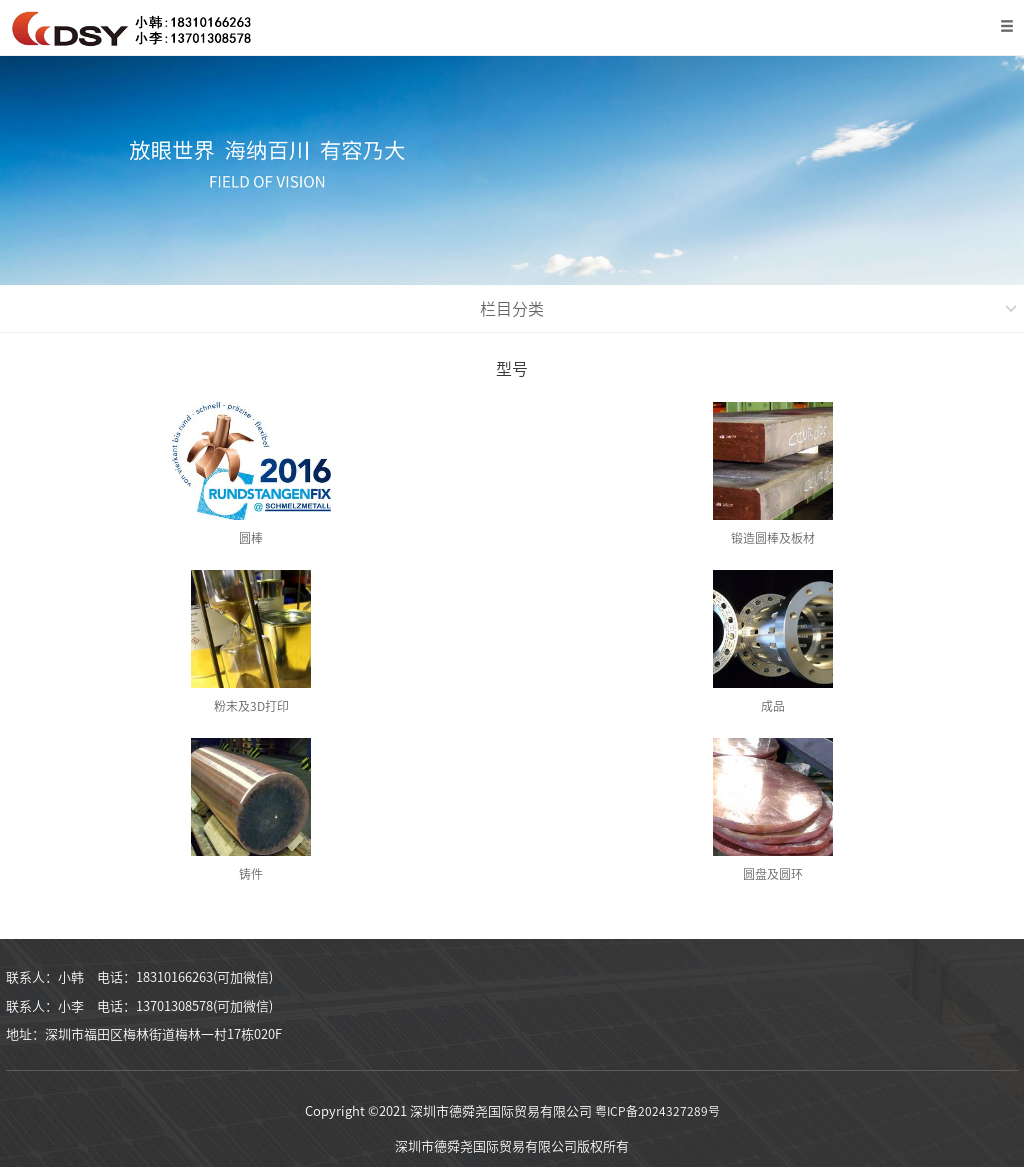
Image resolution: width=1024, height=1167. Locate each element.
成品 (773, 706)
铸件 (251, 874)
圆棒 (251, 538)
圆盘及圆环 (773, 874)
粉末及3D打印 (251, 706)
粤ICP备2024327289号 (657, 1111)
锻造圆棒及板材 (773, 538)
